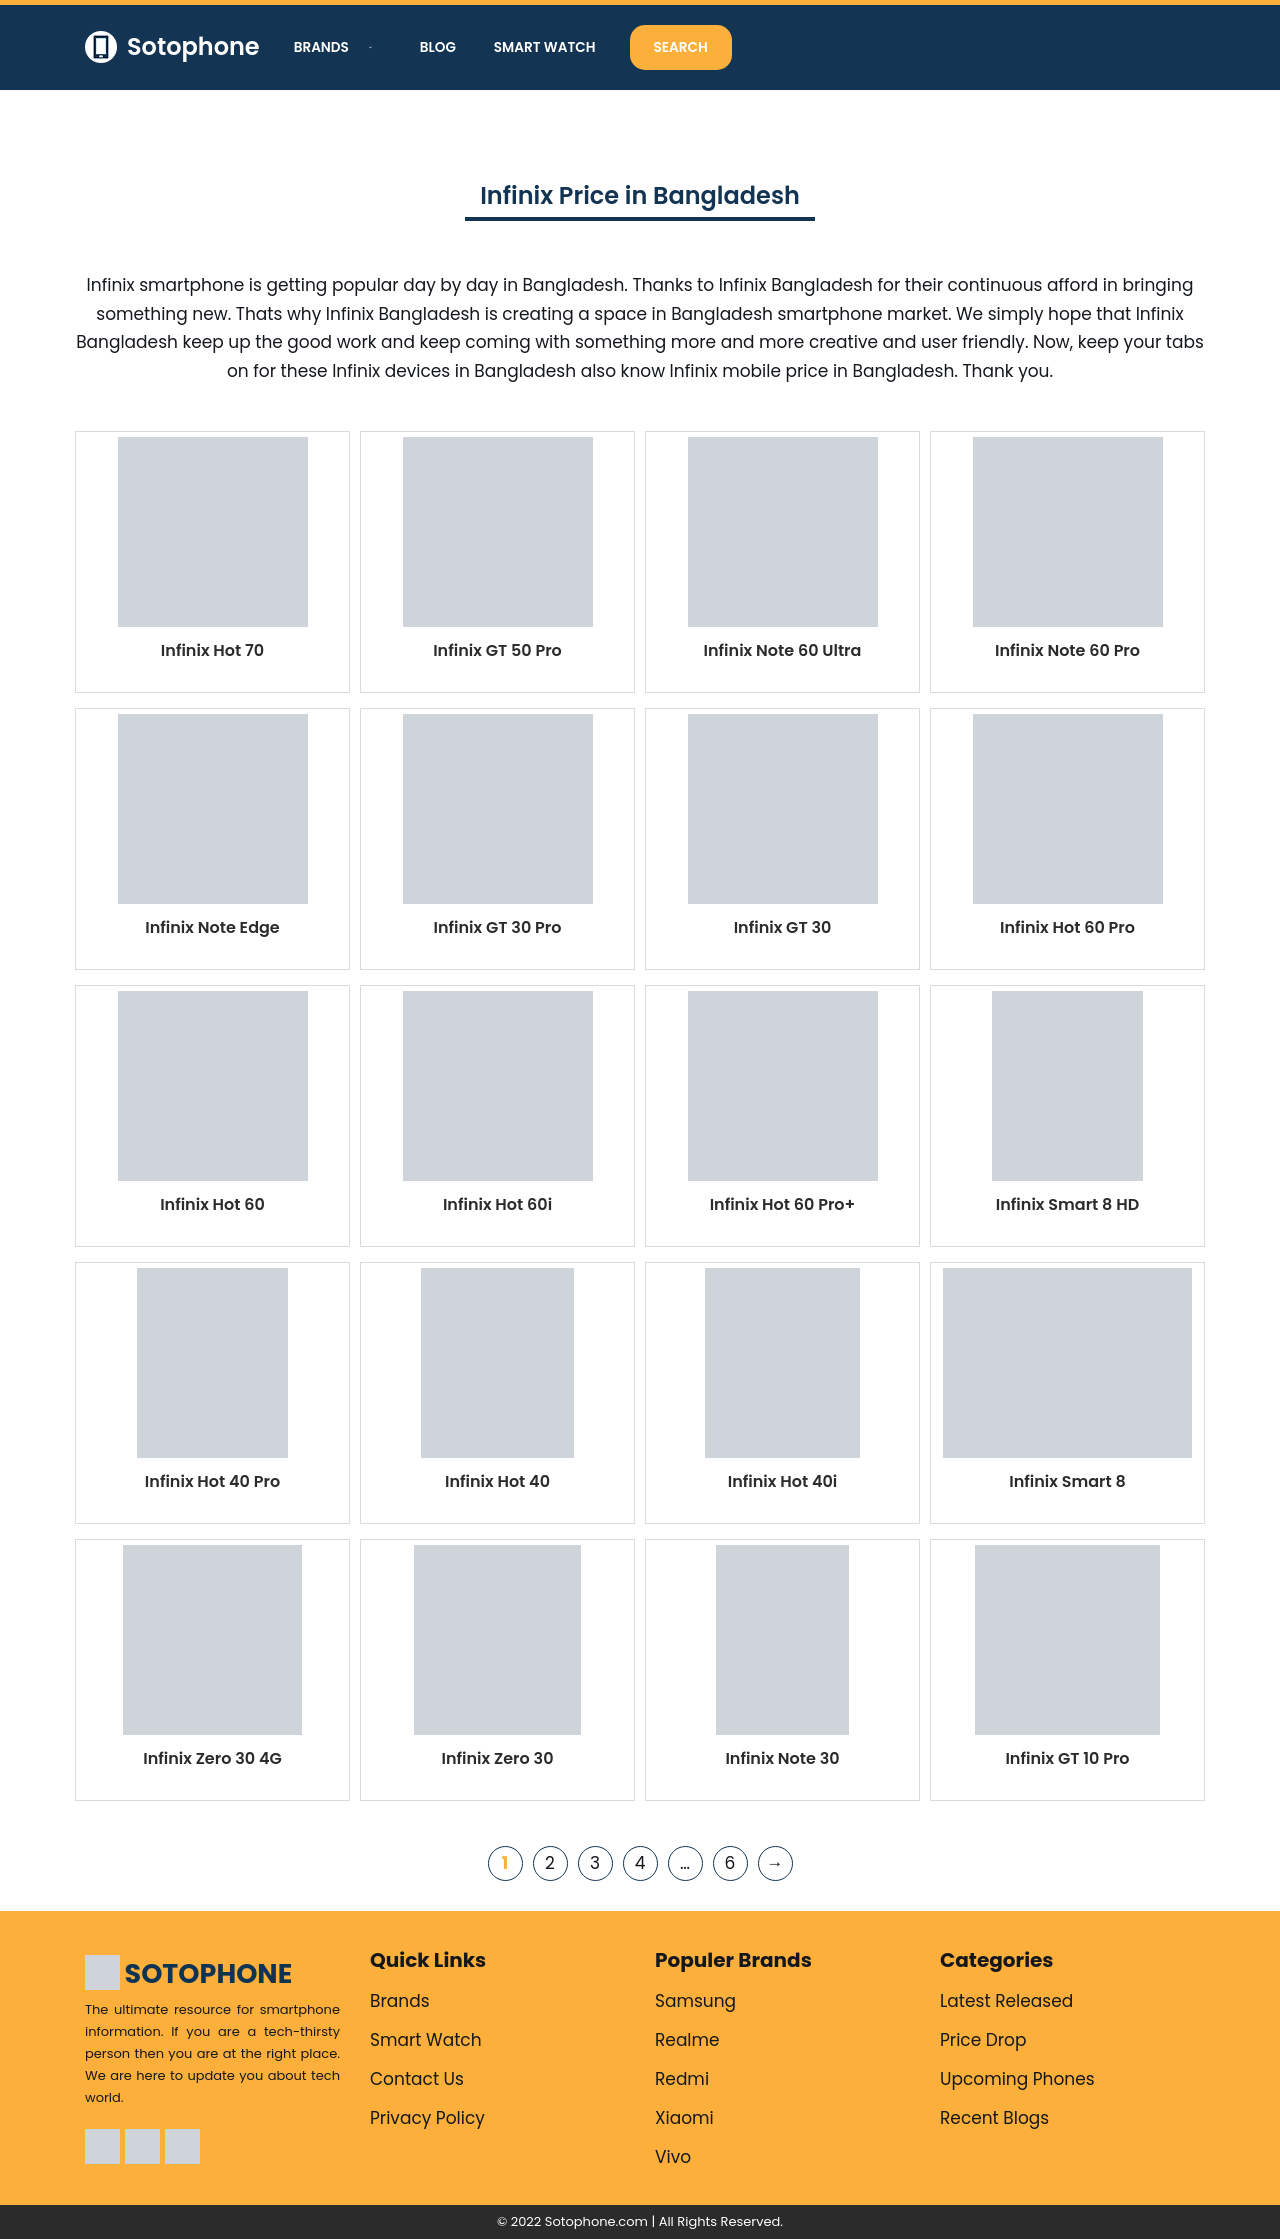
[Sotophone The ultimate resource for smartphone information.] (172, 47)
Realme (687, 2040)
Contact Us (417, 2079)
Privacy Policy (427, 2118)
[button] (368, 47)
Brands (400, 2001)
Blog (438, 47)
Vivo (673, 2157)
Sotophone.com (596, 2221)
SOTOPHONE (209, 1973)
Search (681, 47)
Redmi (682, 2079)
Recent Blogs (994, 2118)
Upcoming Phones (1017, 2079)
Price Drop (983, 2040)
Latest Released (1006, 2001)
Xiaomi (684, 2118)
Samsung (695, 2001)
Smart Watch (545, 47)
